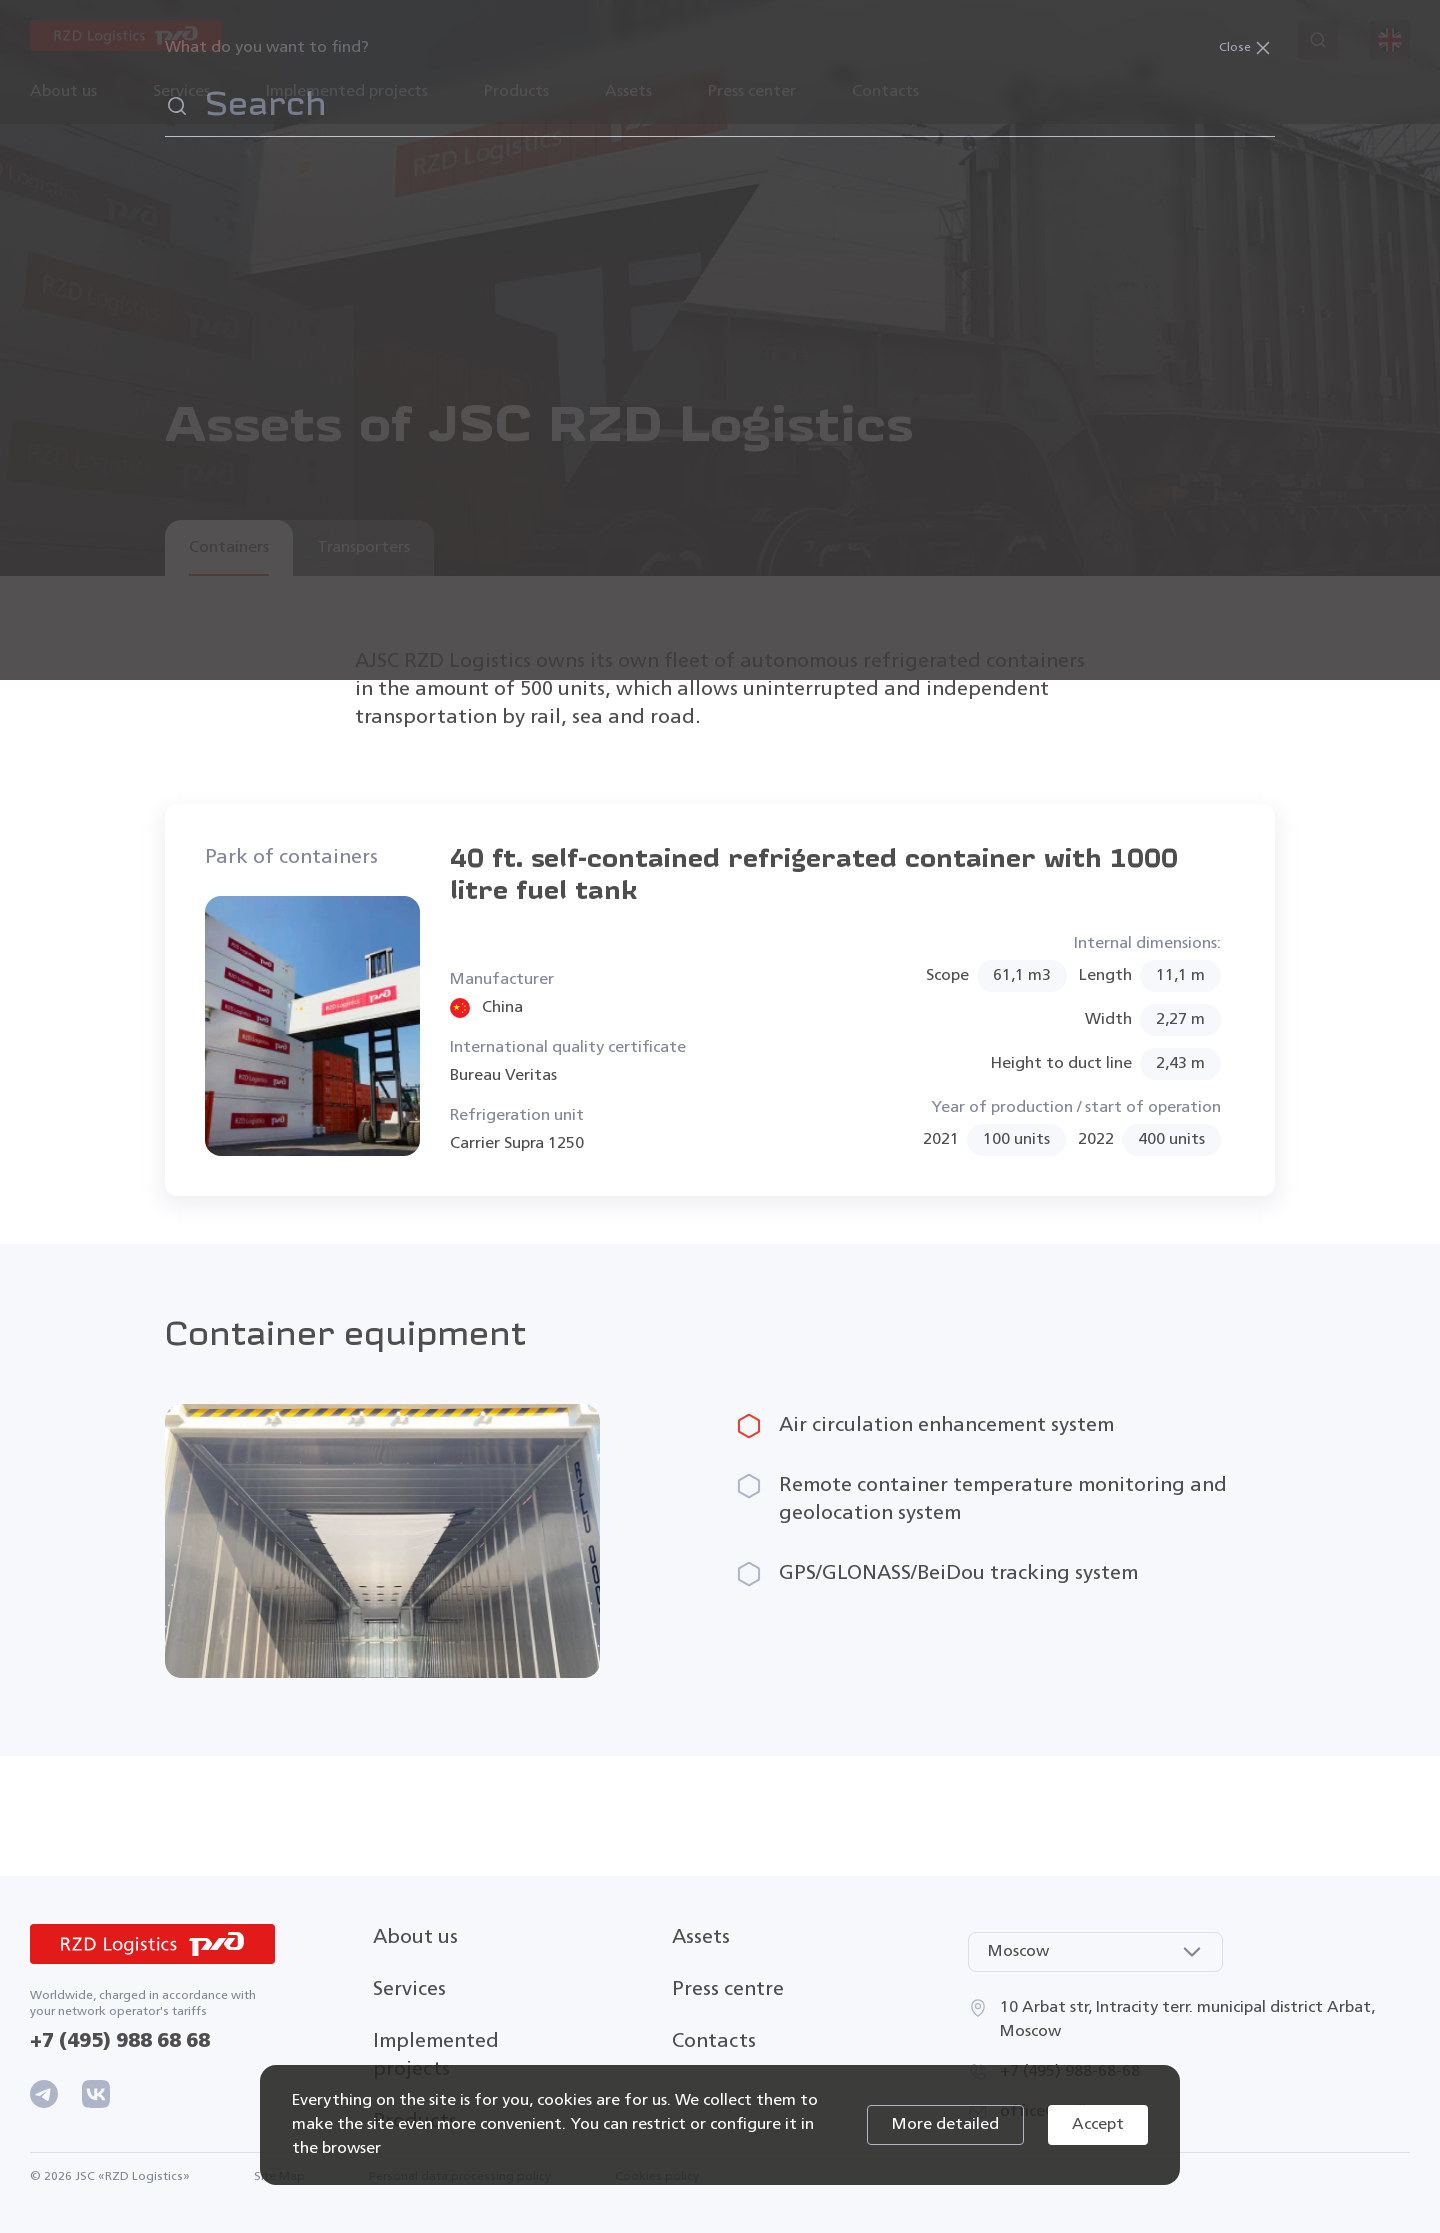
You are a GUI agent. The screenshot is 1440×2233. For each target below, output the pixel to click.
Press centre (728, 1989)
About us (415, 1937)
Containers (229, 548)
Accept (1098, 2125)
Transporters (363, 548)
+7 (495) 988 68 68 (120, 2041)
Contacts (885, 92)
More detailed (945, 2125)
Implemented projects (347, 92)
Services (409, 1989)
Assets (701, 1937)
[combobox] (1095, 1952)
